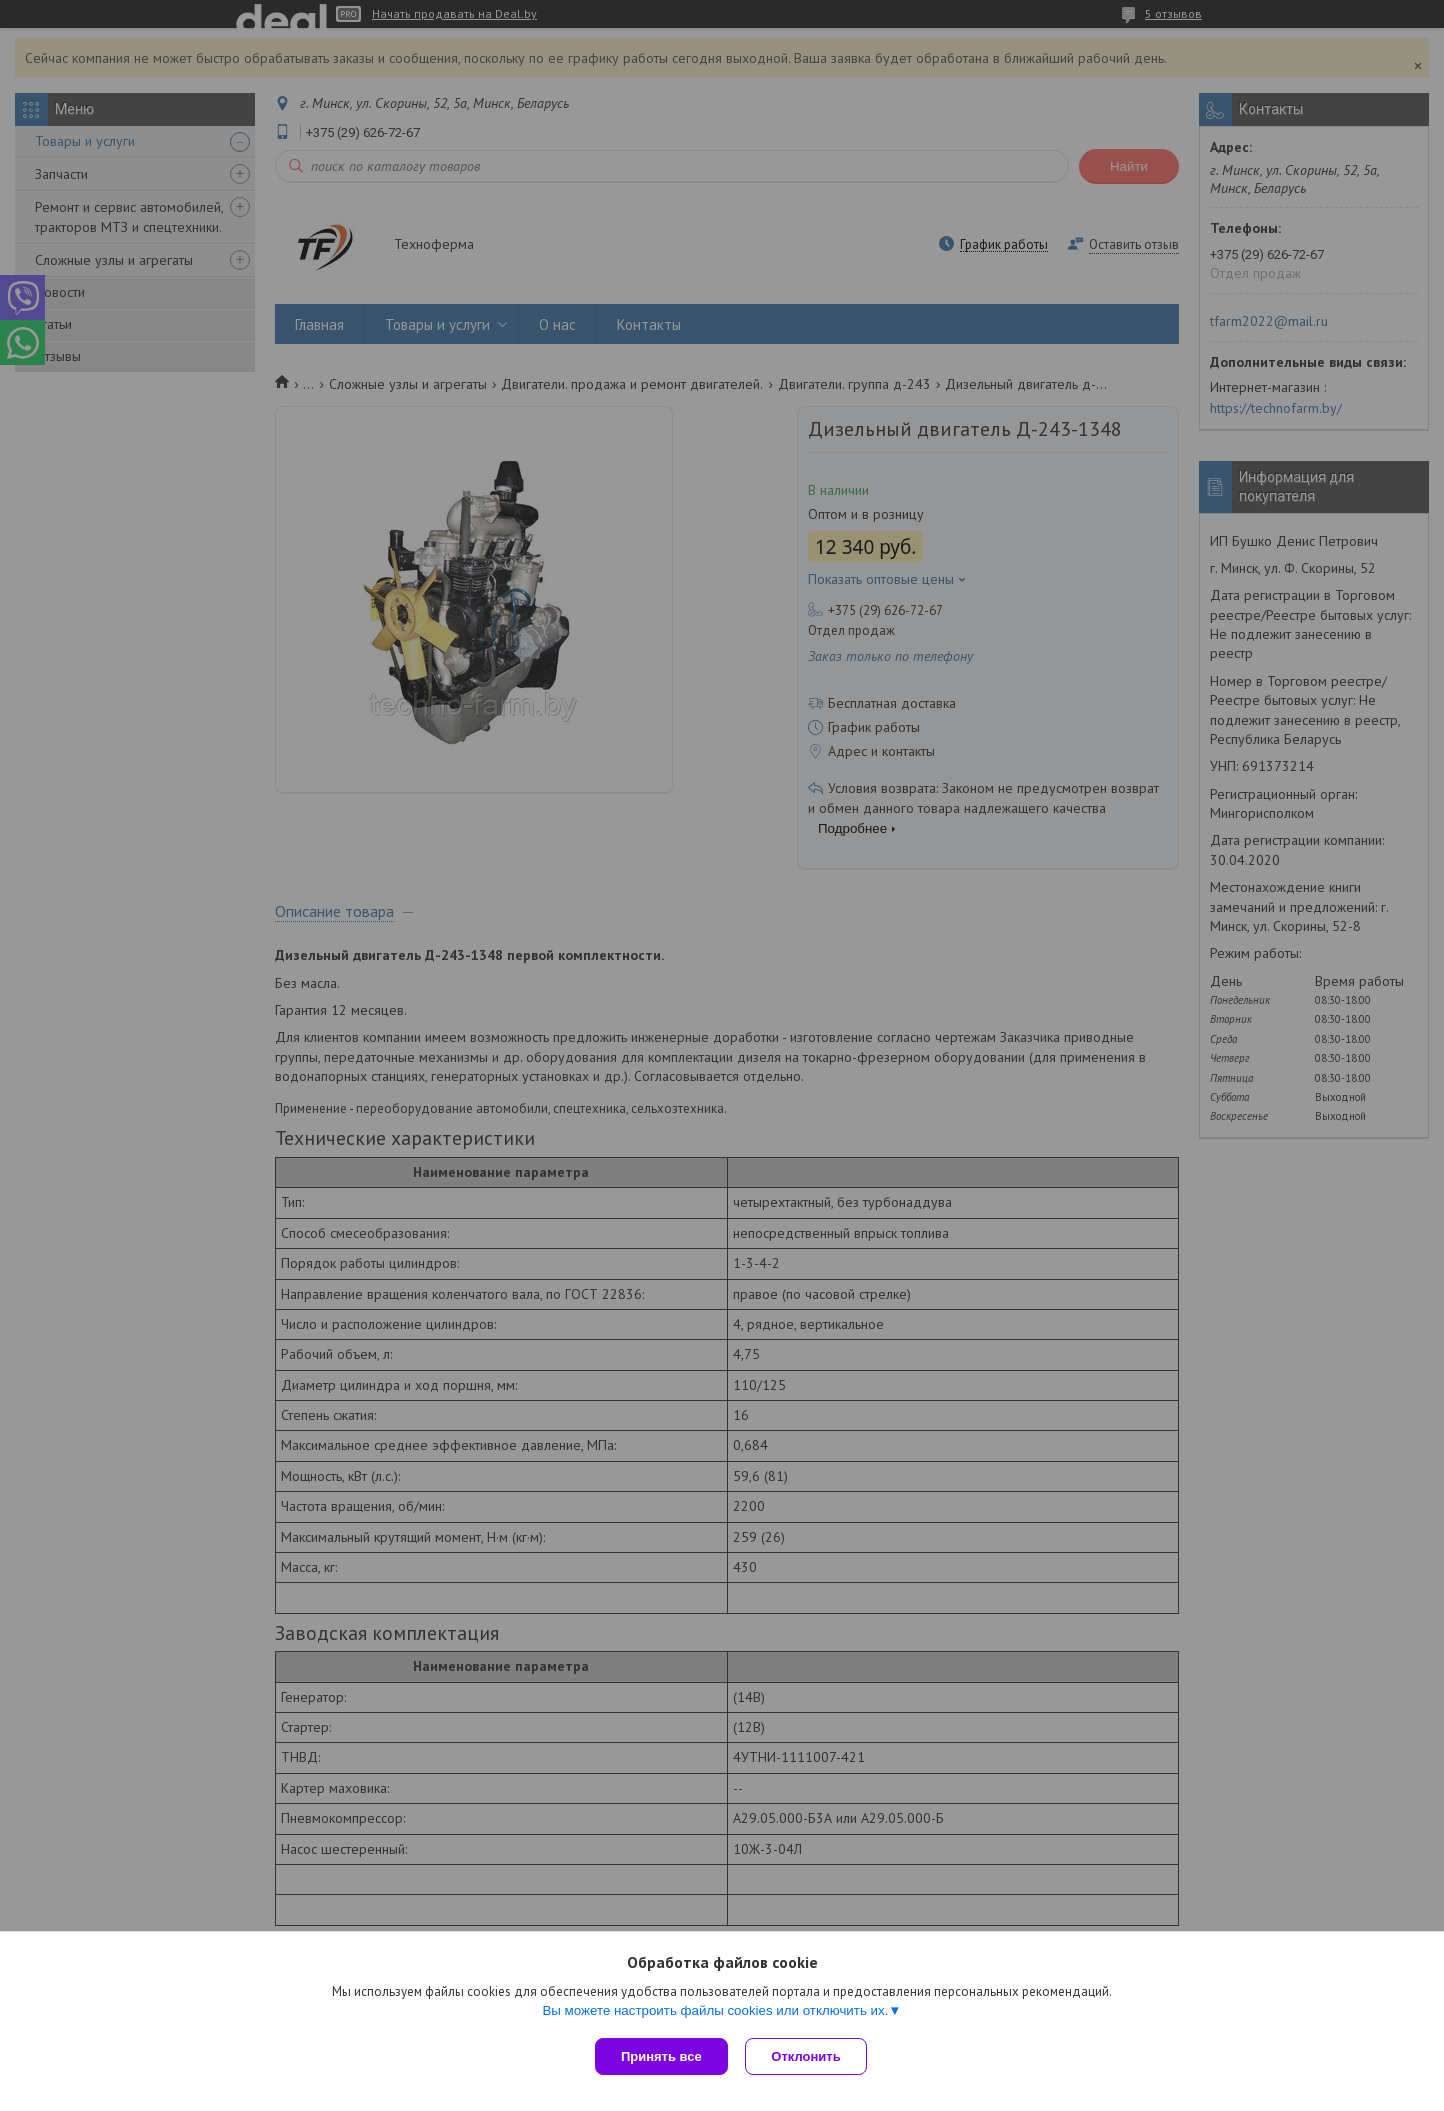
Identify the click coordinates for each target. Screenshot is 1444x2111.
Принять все (661, 2056)
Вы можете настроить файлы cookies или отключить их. (715, 2012)
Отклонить (808, 2056)
